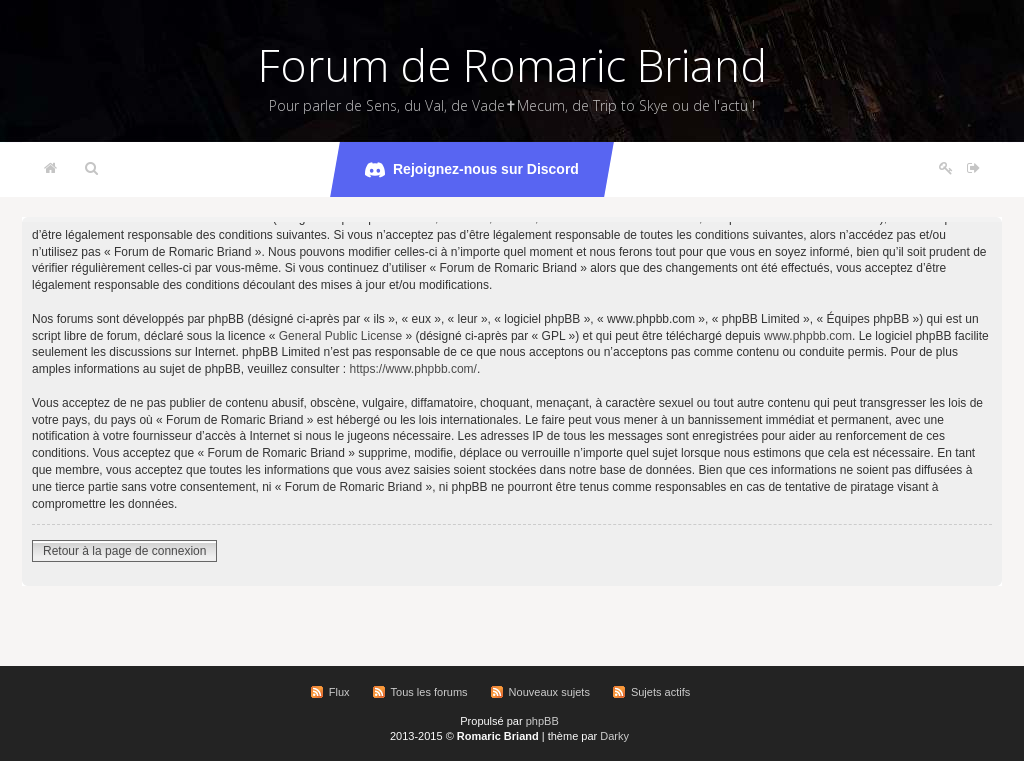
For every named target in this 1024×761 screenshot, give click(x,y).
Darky (614, 736)
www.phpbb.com (808, 336)
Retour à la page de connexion (124, 551)
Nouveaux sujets (549, 692)
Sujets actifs (660, 692)
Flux (339, 692)
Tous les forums (429, 692)
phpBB (542, 721)
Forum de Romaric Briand (512, 65)
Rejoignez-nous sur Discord (472, 170)
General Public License (340, 336)
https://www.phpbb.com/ (413, 369)
